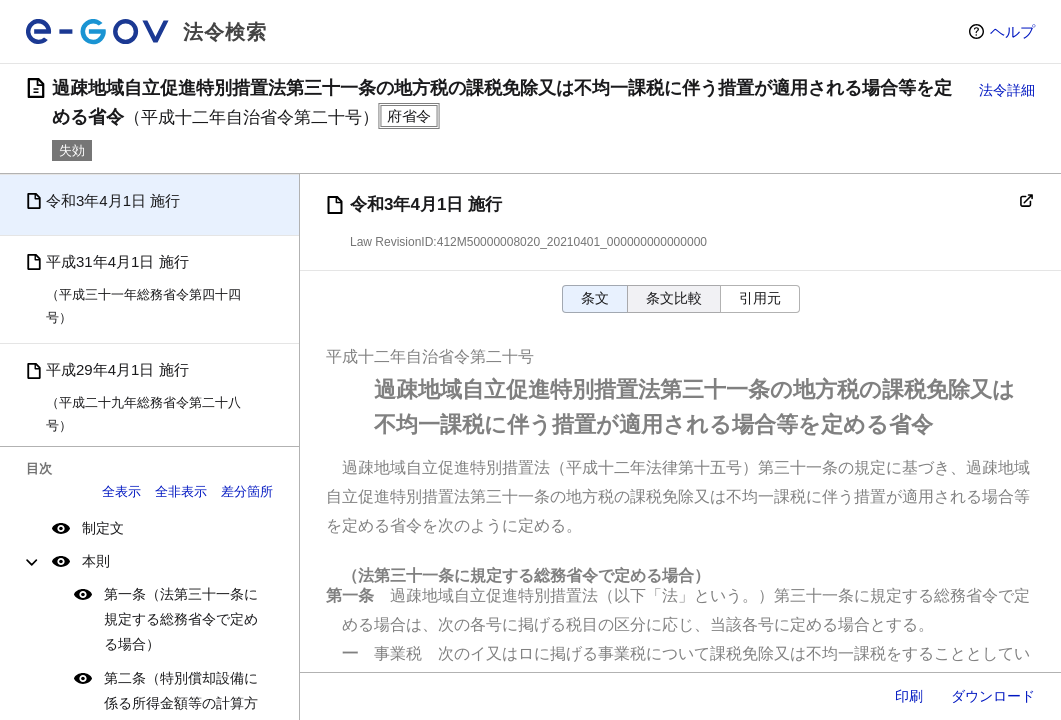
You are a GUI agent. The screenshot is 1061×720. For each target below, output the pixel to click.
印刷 (909, 696)
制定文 (103, 528)
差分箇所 (247, 491)
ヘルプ (1012, 31)
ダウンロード (993, 696)
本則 (96, 561)
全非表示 (181, 491)
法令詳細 (1007, 90)
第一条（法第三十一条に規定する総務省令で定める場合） (181, 619)
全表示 (121, 491)
